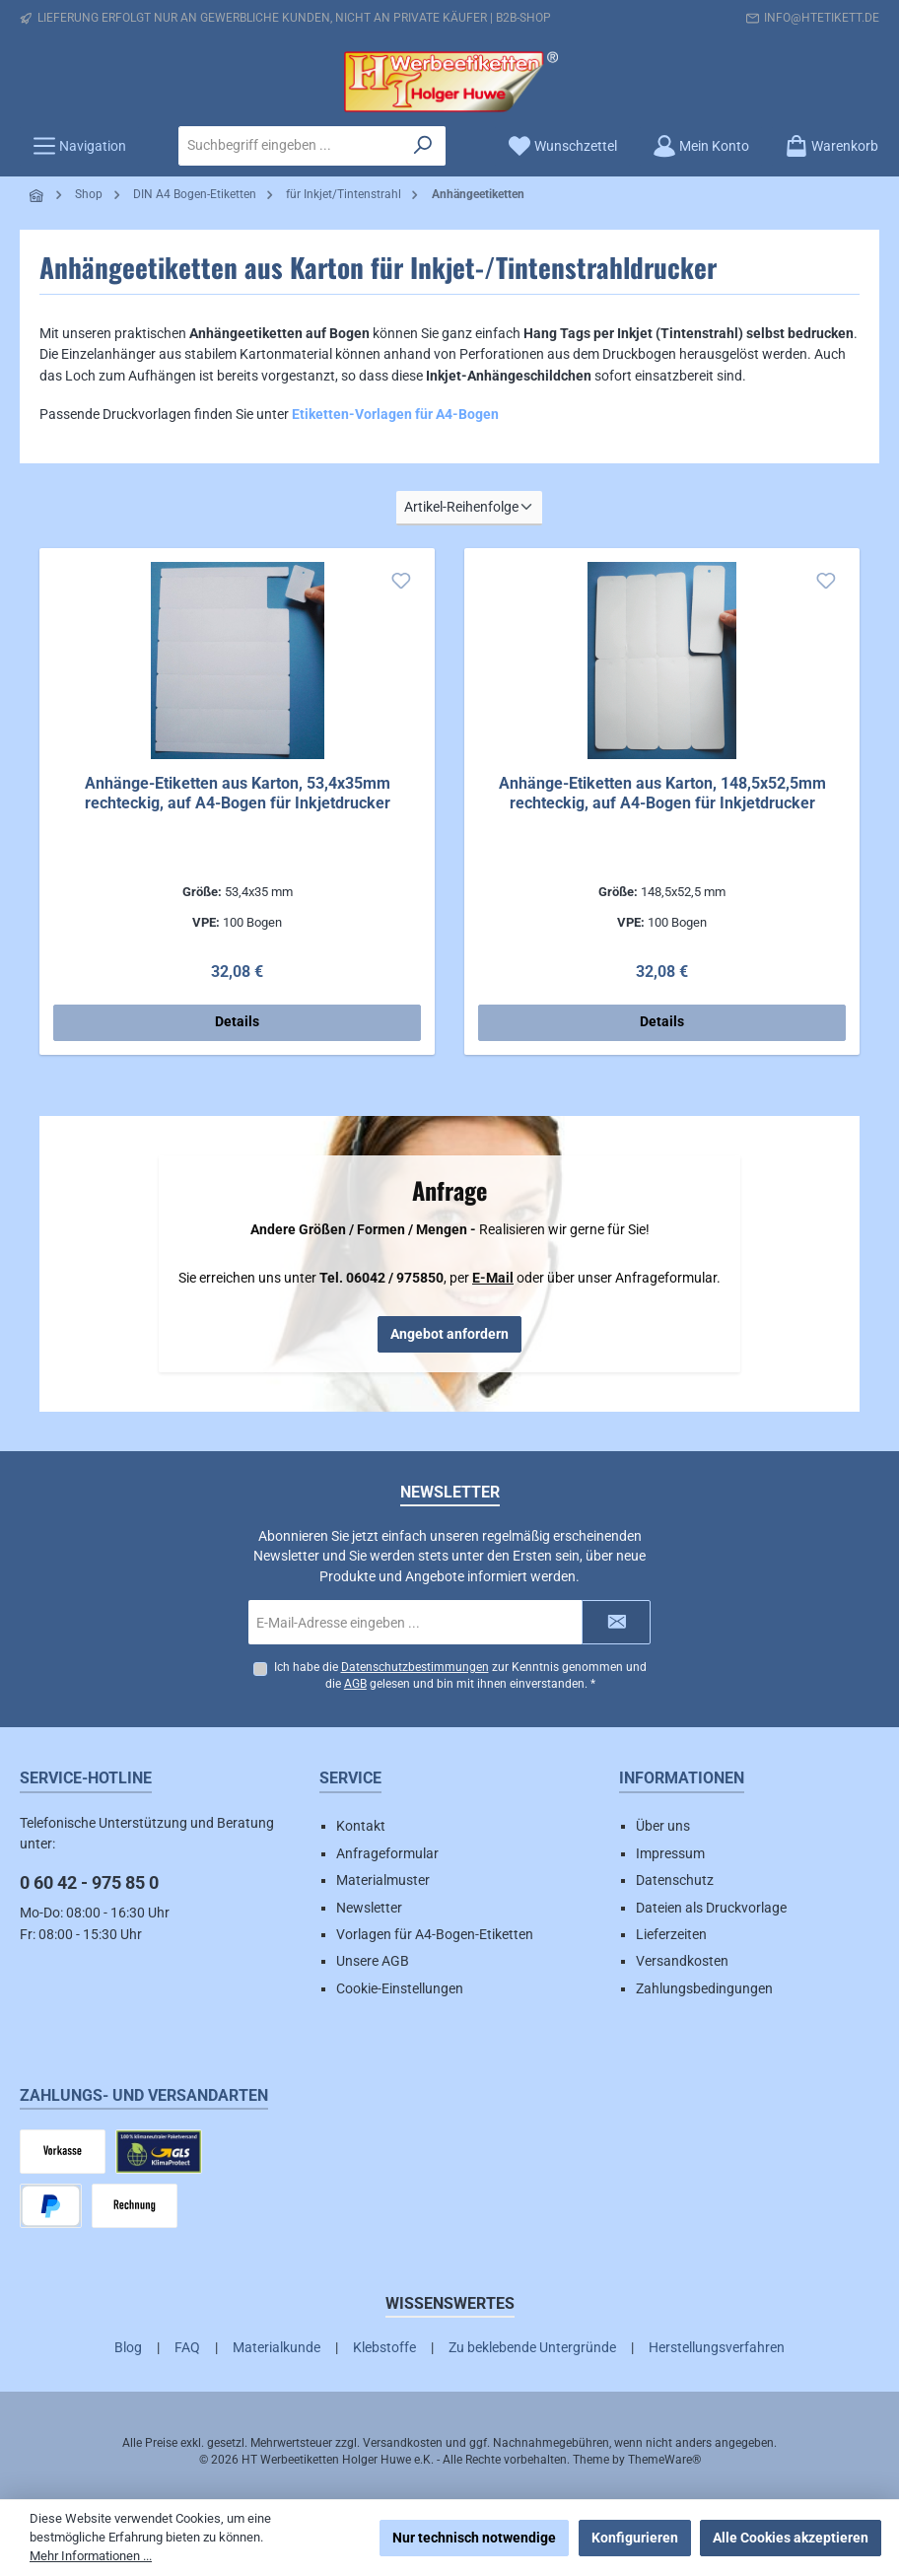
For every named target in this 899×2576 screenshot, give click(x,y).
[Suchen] (423, 146)
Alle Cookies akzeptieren (790, 2537)
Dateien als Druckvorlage (711, 1907)
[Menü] (79, 146)
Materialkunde (276, 2347)
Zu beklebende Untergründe (532, 2347)
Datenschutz (675, 1880)
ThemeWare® (664, 2461)
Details (237, 1021)
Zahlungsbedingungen (704, 1988)
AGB (355, 1685)
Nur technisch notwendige (474, 2537)
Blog (128, 2347)
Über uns (663, 1827)
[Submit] (616, 1622)
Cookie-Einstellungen (399, 1988)
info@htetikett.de (821, 18)
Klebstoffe (384, 2347)
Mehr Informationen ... (91, 2555)
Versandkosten (682, 1962)
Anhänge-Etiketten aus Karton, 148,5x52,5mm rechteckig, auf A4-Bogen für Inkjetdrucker (662, 793)
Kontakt (360, 1827)
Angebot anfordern (449, 1334)
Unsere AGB (372, 1962)
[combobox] (290, 146)
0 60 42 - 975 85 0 (89, 1883)
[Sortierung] (469, 508)
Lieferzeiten (671, 1934)
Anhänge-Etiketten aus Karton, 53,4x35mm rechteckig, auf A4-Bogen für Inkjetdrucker (237, 793)
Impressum (670, 1853)
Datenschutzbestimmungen (414, 1667)
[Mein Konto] (701, 146)
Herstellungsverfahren (717, 2347)
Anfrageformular (387, 1853)
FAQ (187, 2347)
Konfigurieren (634, 2537)
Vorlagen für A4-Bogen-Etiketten (434, 1934)
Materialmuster (383, 1880)
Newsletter (369, 1907)
